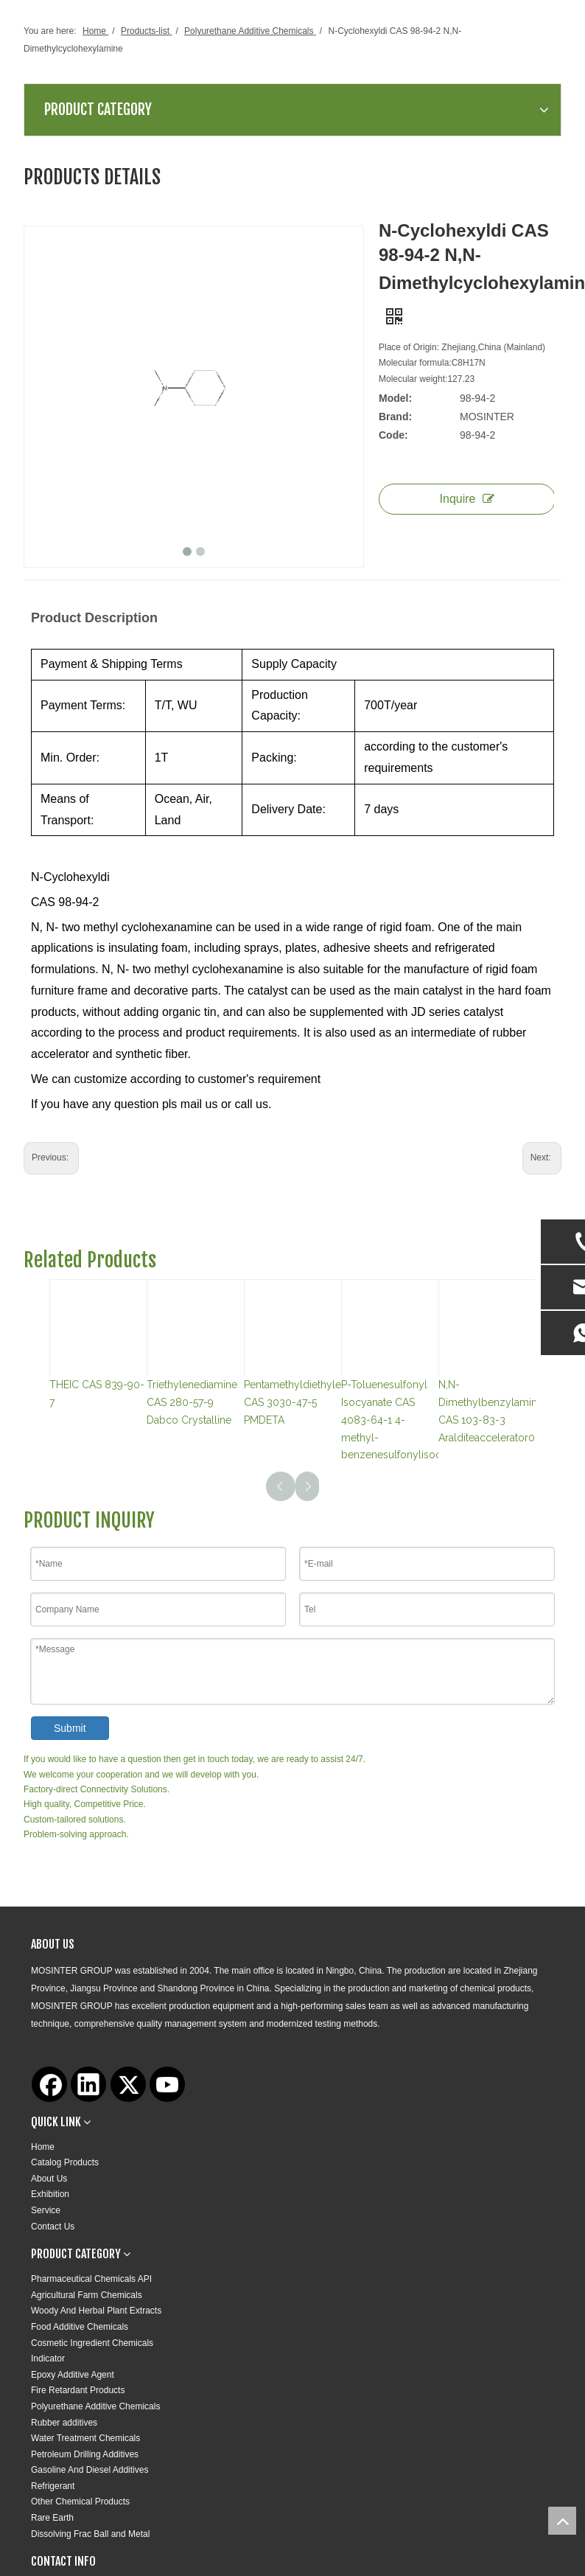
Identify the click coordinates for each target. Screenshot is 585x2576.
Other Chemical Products (80, 2501)
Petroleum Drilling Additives (85, 2454)
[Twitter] (128, 2084)
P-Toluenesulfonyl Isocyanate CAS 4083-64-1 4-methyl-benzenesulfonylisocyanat (403, 1420)
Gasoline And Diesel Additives (89, 2470)
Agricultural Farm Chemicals (86, 2295)
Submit (70, 1728)
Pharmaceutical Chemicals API (91, 2279)
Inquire (467, 498)
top (562, 2521)
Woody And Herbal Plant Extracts (96, 2310)
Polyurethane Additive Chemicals (95, 2406)
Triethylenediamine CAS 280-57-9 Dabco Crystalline (192, 1402)
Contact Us (52, 2226)
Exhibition (50, 2194)
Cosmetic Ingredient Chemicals (92, 2343)
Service (45, 2210)
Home (43, 2147)
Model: (395, 398)
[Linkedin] (88, 2084)
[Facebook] (49, 2084)
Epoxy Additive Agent (72, 2375)
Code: (393, 435)
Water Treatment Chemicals (85, 2438)
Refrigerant (52, 2486)
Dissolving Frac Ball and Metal (90, 2534)
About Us (49, 2178)
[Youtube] (167, 2084)
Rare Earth (52, 2518)
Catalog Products (65, 2162)
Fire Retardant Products (78, 2390)
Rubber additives (64, 2422)
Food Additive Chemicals (79, 2327)
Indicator (48, 2358)
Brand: (395, 416)
